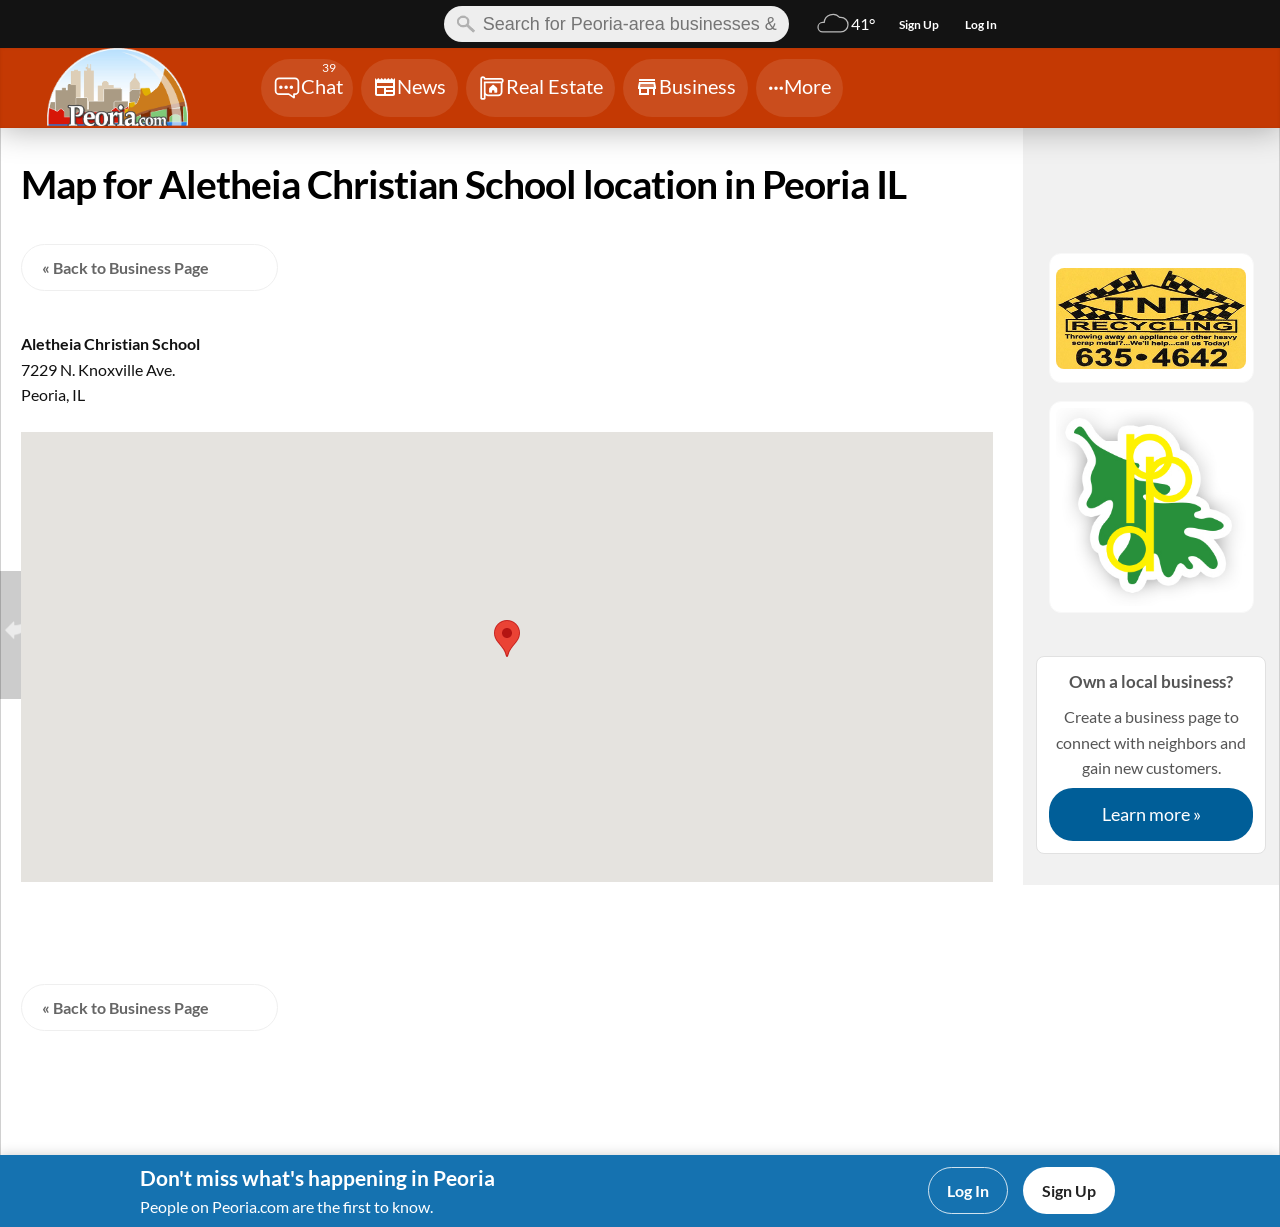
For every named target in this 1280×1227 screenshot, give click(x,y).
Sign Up (1069, 1190)
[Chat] (307, 88)
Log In (968, 1190)
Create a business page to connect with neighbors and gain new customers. (1151, 754)
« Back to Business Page (125, 267)
